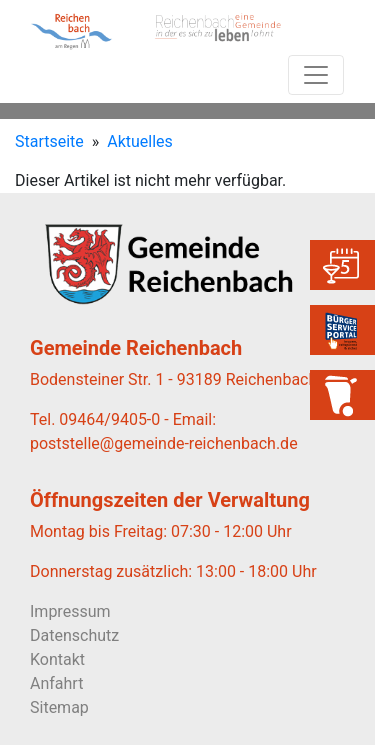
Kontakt (57, 659)
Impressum (70, 611)
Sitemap (59, 707)
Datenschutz (74, 635)
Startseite (49, 141)
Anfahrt (56, 683)
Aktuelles (140, 141)
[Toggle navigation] (316, 75)
